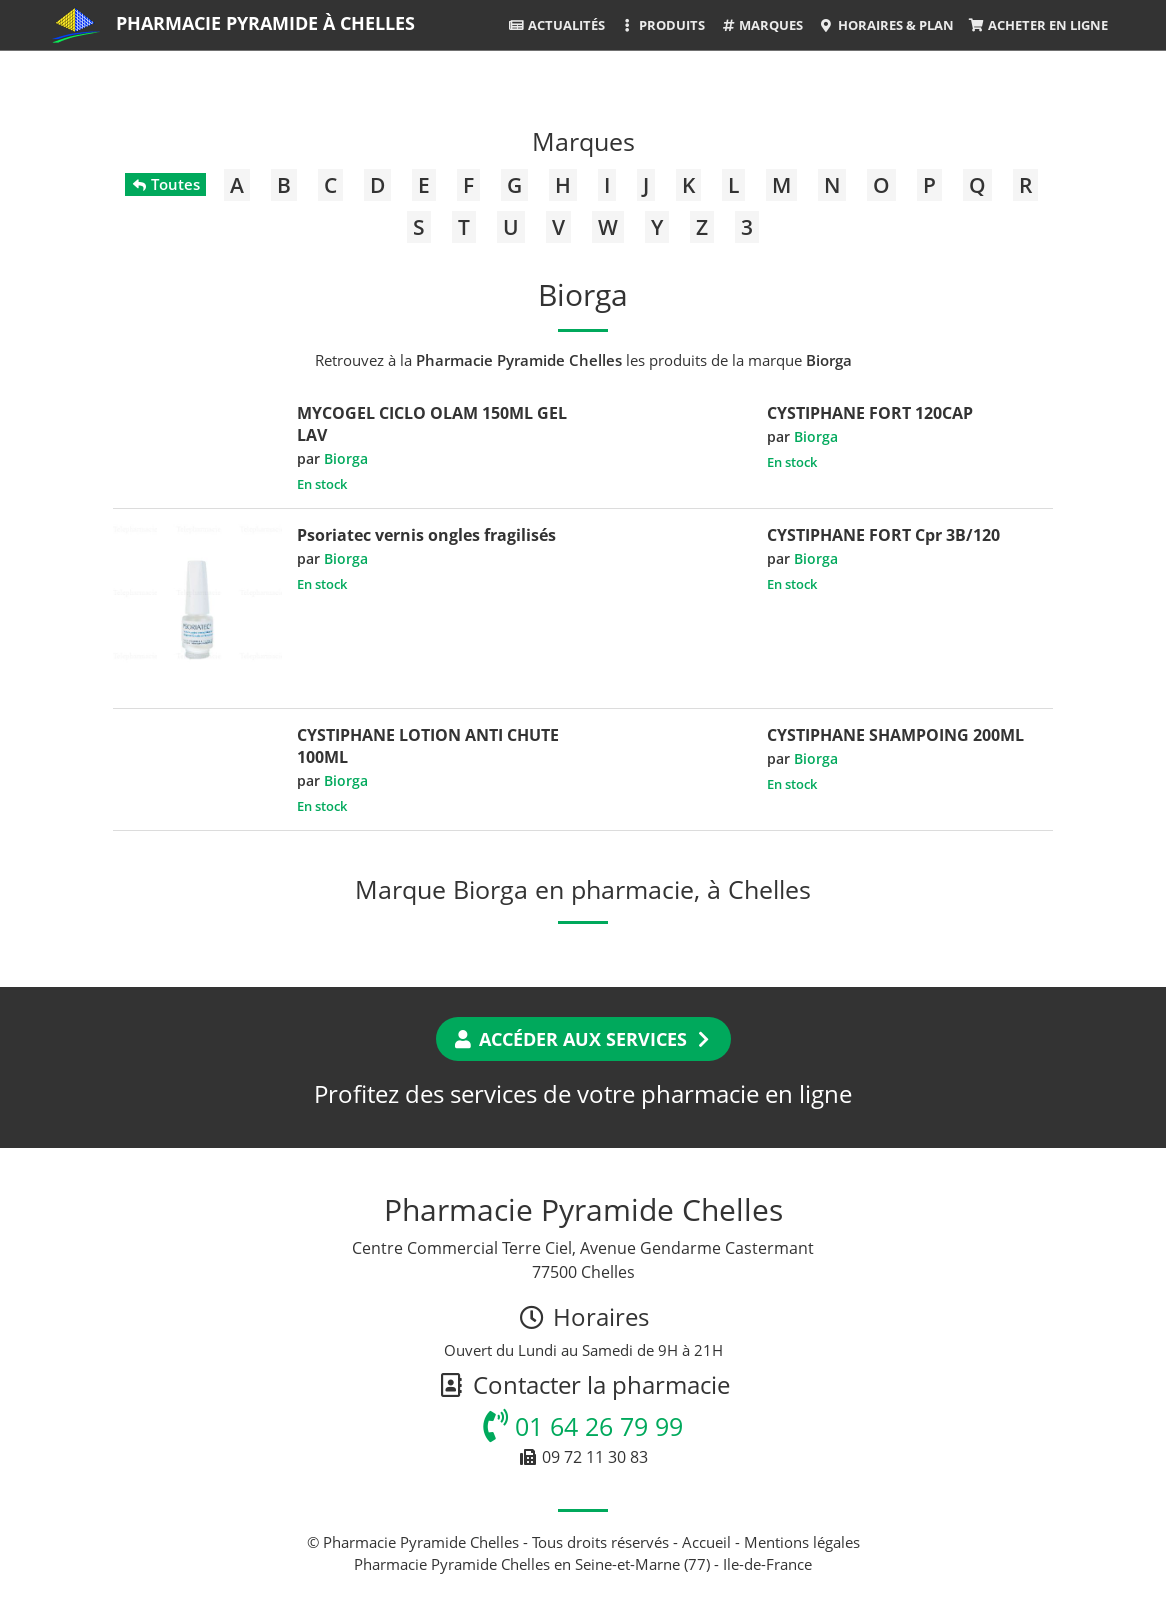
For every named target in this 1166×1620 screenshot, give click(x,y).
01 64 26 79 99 (583, 1426)
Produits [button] (662, 25)
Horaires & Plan (885, 25)
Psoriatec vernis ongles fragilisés (426, 535)
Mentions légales (802, 1542)
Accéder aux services (583, 1039)
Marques (761, 25)
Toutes (165, 184)
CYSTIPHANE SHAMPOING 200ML (895, 735)
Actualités (557, 25)
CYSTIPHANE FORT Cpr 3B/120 (883, 535)
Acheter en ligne (1038, 25)
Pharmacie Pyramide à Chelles (265, 23)
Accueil (706, 1542)
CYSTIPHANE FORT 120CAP (870, 413)
